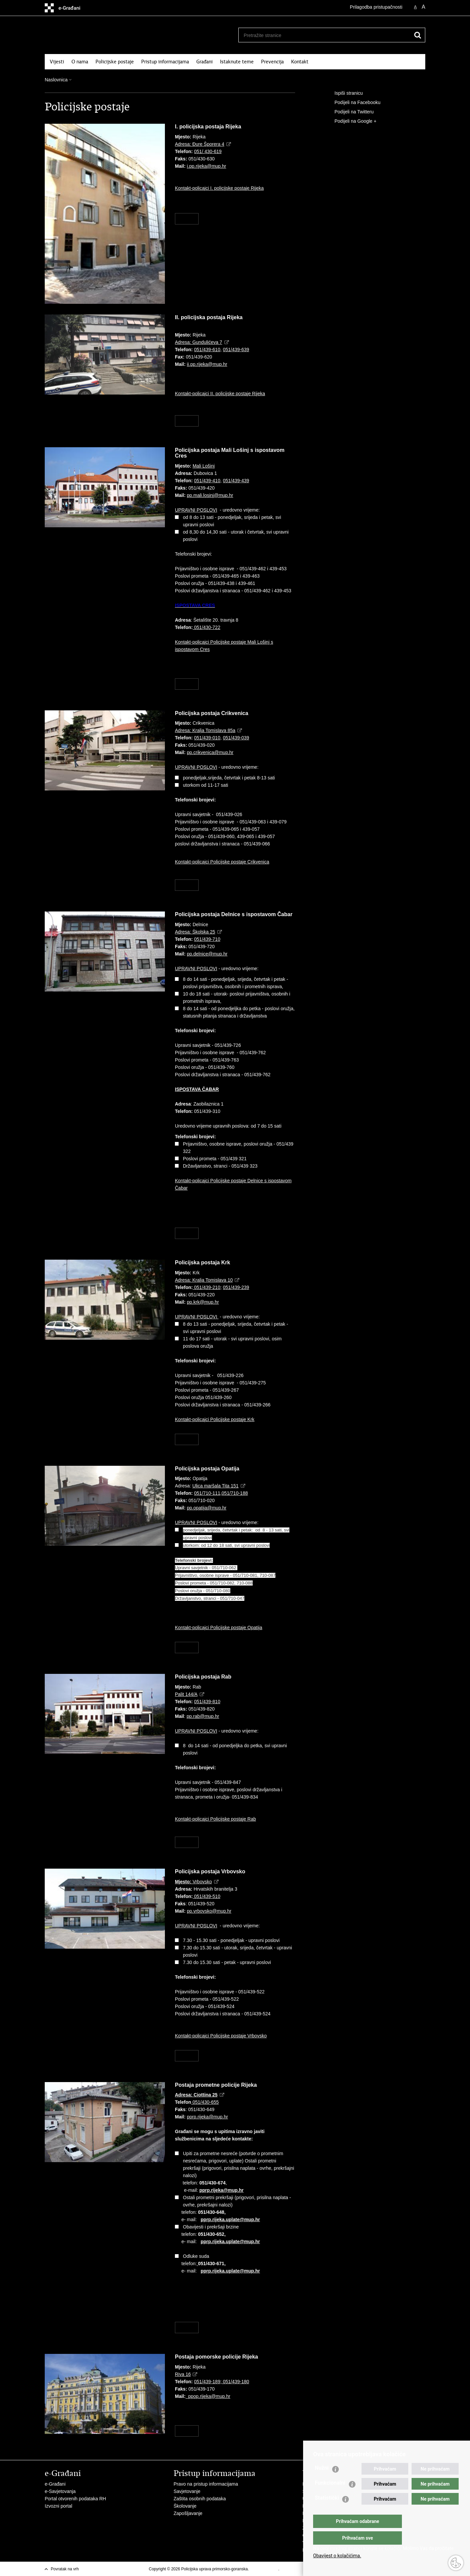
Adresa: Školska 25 (195, 931)
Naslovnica (56, 79)
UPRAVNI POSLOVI (196, 510)
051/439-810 (207, 1701)
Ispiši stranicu (344, 93)
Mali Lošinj (204, 466)
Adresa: (196, 2094)
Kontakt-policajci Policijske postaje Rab (215, 1819)
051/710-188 (235, 1493)
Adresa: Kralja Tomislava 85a (205, 730)
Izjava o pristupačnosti (300, 2569)
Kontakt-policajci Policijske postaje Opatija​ (218, 1627)
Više (187, 218)
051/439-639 (236, 349)
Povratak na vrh (65, 2569)
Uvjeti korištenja (264, 2569)
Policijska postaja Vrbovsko (210, 1871)
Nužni (322, 2481)
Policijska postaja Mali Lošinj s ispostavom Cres (229, 453)
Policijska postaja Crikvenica (211, 713)
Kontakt (299, 62)
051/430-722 (206, 627)
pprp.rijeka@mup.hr (207, 2116)
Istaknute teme (237, 62)
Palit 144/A (186, 1694)
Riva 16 (183, 2374)
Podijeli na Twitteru (349, 112)
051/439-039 (236, 737)
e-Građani (55, 2484)
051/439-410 (207, 480)
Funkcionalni (330, 2496)
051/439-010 (207, 737)
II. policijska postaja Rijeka (209, 317)
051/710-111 (207, 1493)
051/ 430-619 (208, 151)
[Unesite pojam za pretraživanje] (322, 35)
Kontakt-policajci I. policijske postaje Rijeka (219, 188)
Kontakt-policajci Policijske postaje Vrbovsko (221, 2035)
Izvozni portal (58, 2506)
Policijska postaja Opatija (207, 1468)
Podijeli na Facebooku (353, 103)
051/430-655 (205, 2102)
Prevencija (272, 62)
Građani (204, 62)
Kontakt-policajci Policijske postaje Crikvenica (222, 861)
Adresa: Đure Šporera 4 (199, 144)
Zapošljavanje (188, 2513)
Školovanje (185, 2506)
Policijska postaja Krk (202, 1262)
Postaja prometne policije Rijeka (216, 2085)
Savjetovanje (187, 2491)
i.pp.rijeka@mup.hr (206, 166)
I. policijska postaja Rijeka (208, 126)
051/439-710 (207, 939)
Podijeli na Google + (351, 121)
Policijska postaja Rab (203, 1677)
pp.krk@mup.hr (203, 1302)
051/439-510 (206, 1896)
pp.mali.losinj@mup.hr (210, 495)
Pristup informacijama (165, 62)
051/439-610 (207, 349)
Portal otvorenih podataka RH (75, 2498)
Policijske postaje (114, 62)
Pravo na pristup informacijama (206, 2484)
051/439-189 (207, 2381)
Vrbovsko (193, 1881)
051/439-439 (236, 480)
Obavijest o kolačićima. (337, 2555)
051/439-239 (236, 1287)
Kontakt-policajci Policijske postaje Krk (214, 1419)
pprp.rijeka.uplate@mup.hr (230, 2219)
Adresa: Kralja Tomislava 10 (204, 1280)
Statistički (327, 2511)
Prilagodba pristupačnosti (376, 7)
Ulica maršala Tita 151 (215, 1485)
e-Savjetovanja (60, 2491)
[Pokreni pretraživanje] (417, 35)
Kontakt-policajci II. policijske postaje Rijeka (220, 393)
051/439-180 (235, 2381)
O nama (79, 62)
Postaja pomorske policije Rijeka (216, 2357)
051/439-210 (207, 1287)
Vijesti (57, 62)
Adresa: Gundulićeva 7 (198, 342)
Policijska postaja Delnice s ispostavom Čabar (233, 914)
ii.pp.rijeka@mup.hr (207, 364)
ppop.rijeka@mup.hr (209, 2396)
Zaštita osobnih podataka (200, 2498)
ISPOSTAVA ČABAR (197, 1089)
